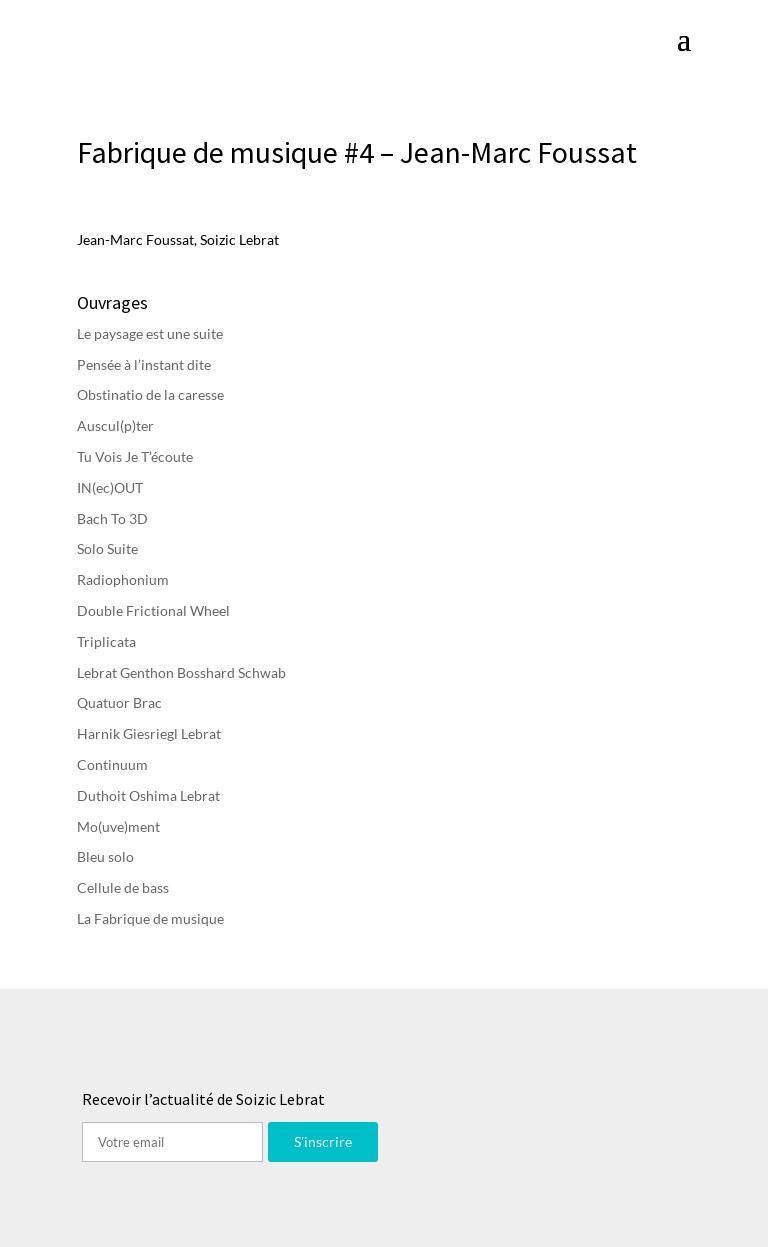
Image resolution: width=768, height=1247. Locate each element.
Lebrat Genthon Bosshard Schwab (181, 672)
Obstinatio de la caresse (150, 394)
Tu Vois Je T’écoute (135, 456)
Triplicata (106, 641)
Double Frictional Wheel (153, 610)
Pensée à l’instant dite (144, 364)
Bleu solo (105, 856)
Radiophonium (123, 579)
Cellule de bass (123, 887)
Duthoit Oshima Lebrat (148, 795)
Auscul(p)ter (115, 425)
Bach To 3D (112, 518)
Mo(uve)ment (118, 826)
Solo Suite (107, 548)
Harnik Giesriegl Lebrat (149, 733)
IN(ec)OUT (110, 487)
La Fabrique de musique (150, 918)
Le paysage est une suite (150, 333)
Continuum (112, 764)
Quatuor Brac (119, 702)
